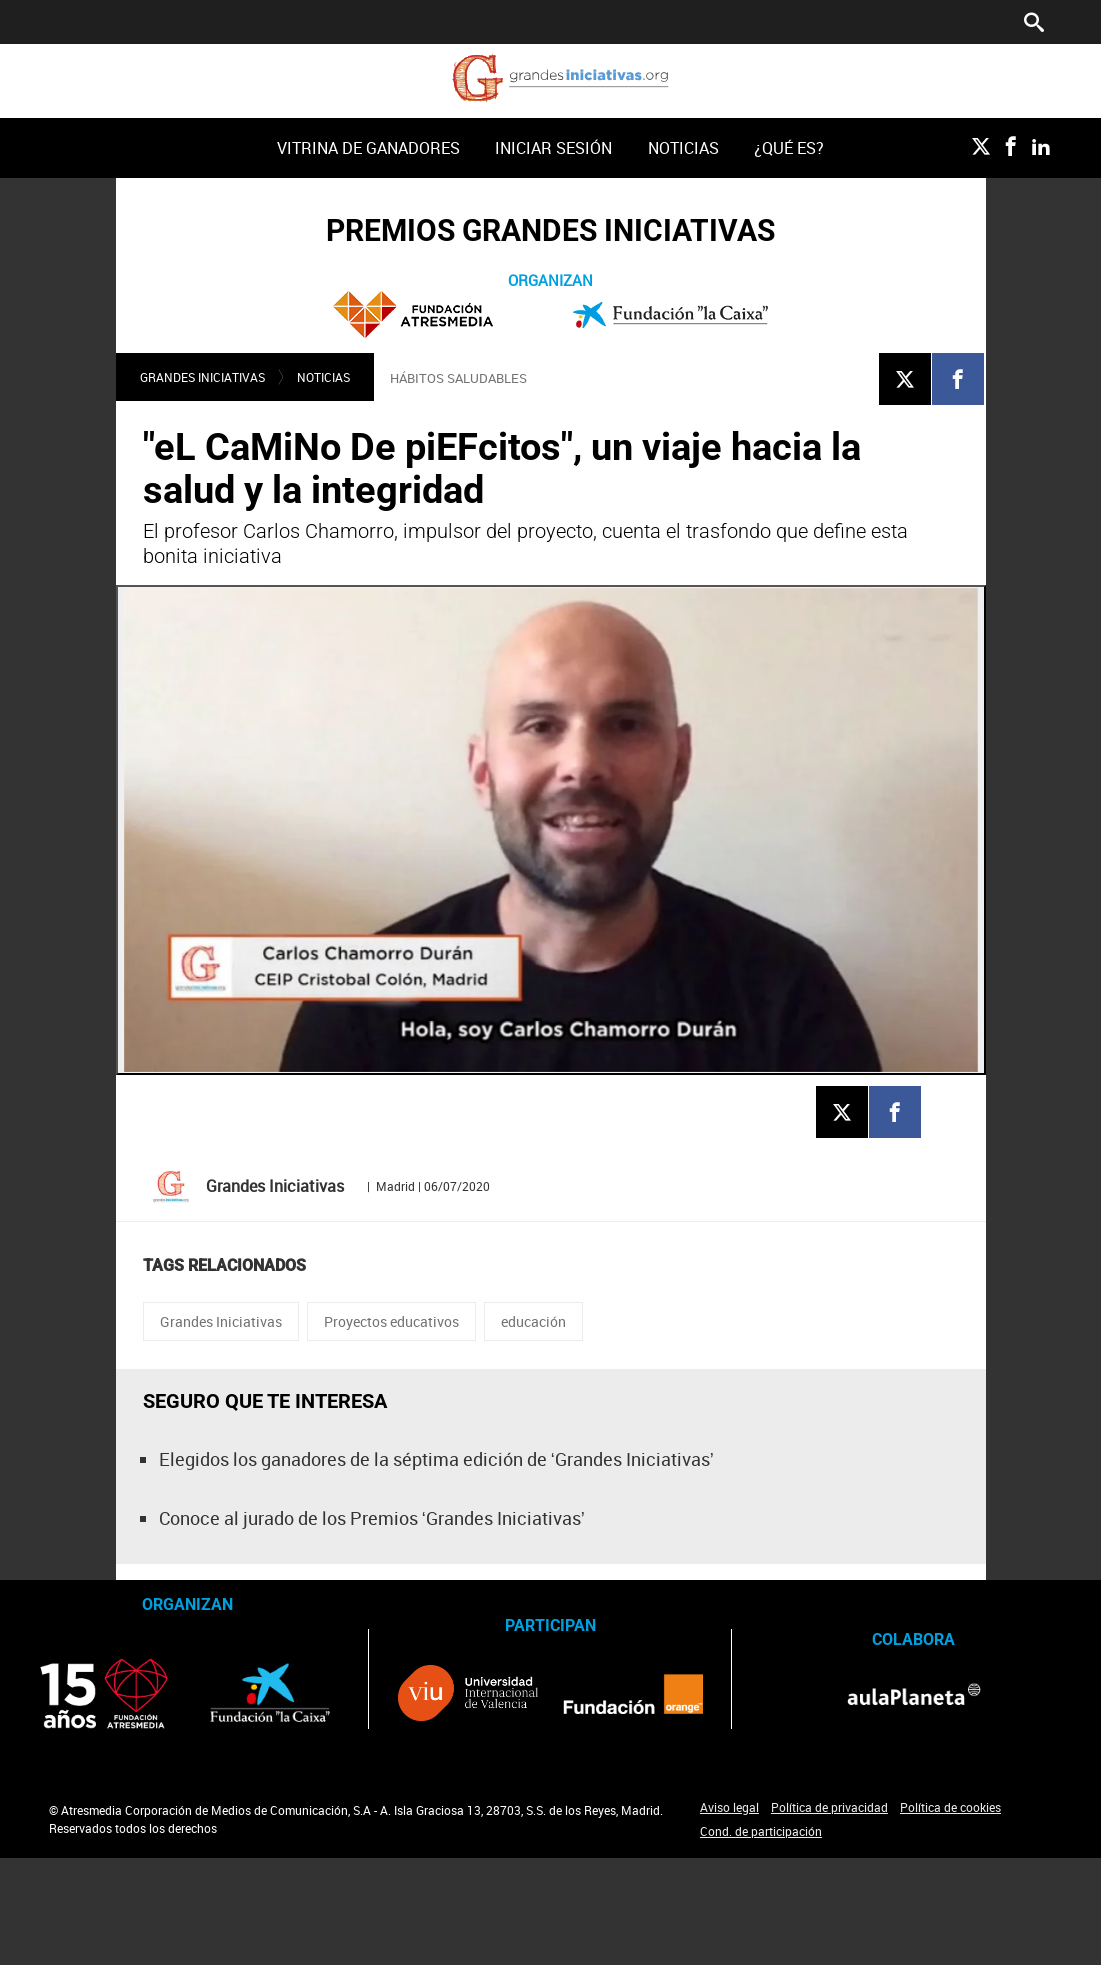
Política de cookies (950, 1807)
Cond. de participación (761, 1831)
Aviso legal (729, 1807)
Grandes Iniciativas (202, 377)
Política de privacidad (829, 1807)
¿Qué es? (789, 148)
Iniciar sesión (553, 148)
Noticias (683, 148)
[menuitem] (369, 148)
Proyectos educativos (391, 1321)
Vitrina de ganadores (368, 148)
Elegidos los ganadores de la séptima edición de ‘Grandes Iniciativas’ (436, 1459)
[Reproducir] (551, 830)
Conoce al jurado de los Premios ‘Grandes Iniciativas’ (372, 1518)
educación (533, 1321)
